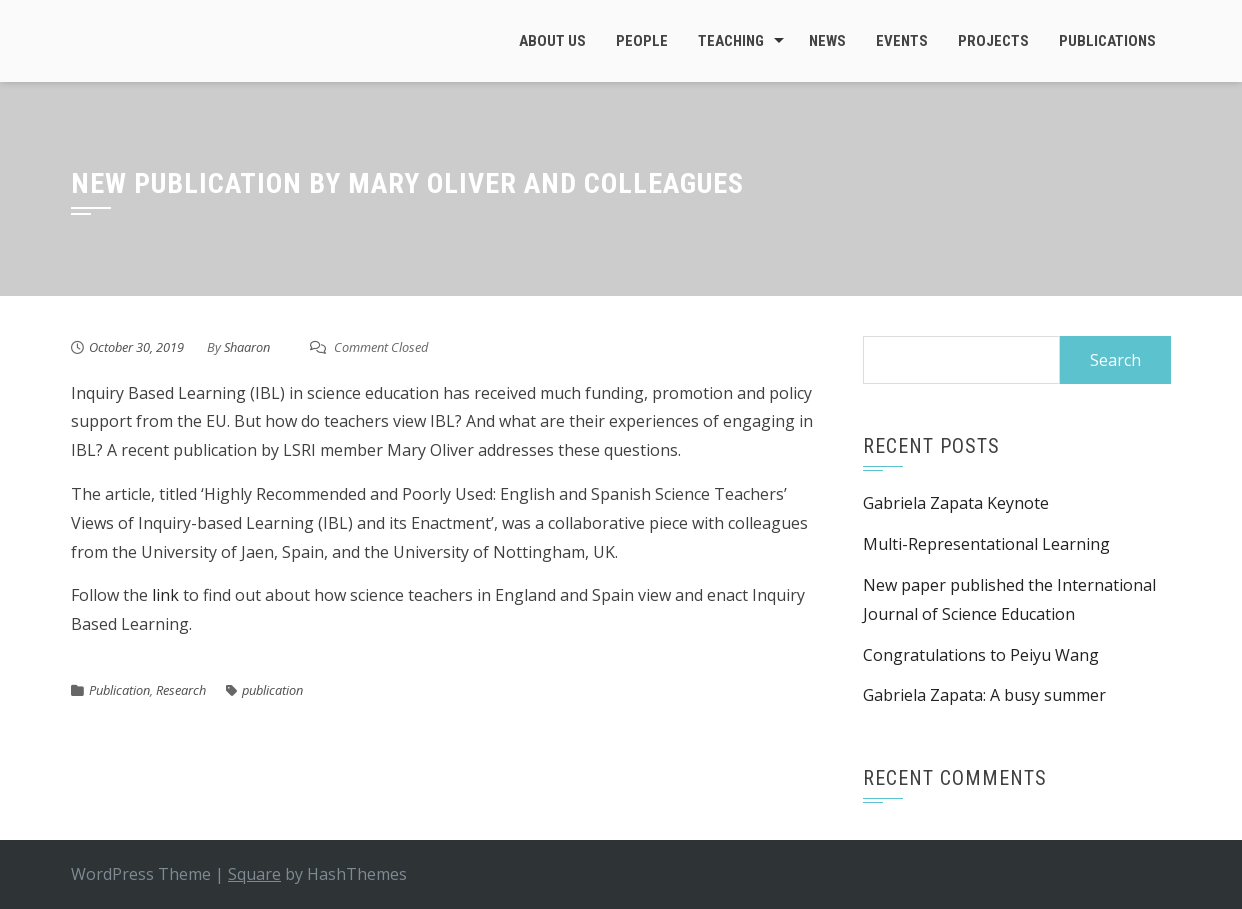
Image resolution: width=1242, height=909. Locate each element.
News (827, 41)
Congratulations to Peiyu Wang (981, 655)
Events (902, 41)
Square (254, 874)
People (642, 41)
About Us (552, 41)
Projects (993, 41)
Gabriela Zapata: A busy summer (984, 695)
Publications (1107, 41)
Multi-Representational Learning (986, 544)
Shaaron (247, 347)
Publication (119, 690)
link (163, 595)
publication (272, 690)
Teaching (731, 41)
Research (181, 690)
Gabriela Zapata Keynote (956, 503)
